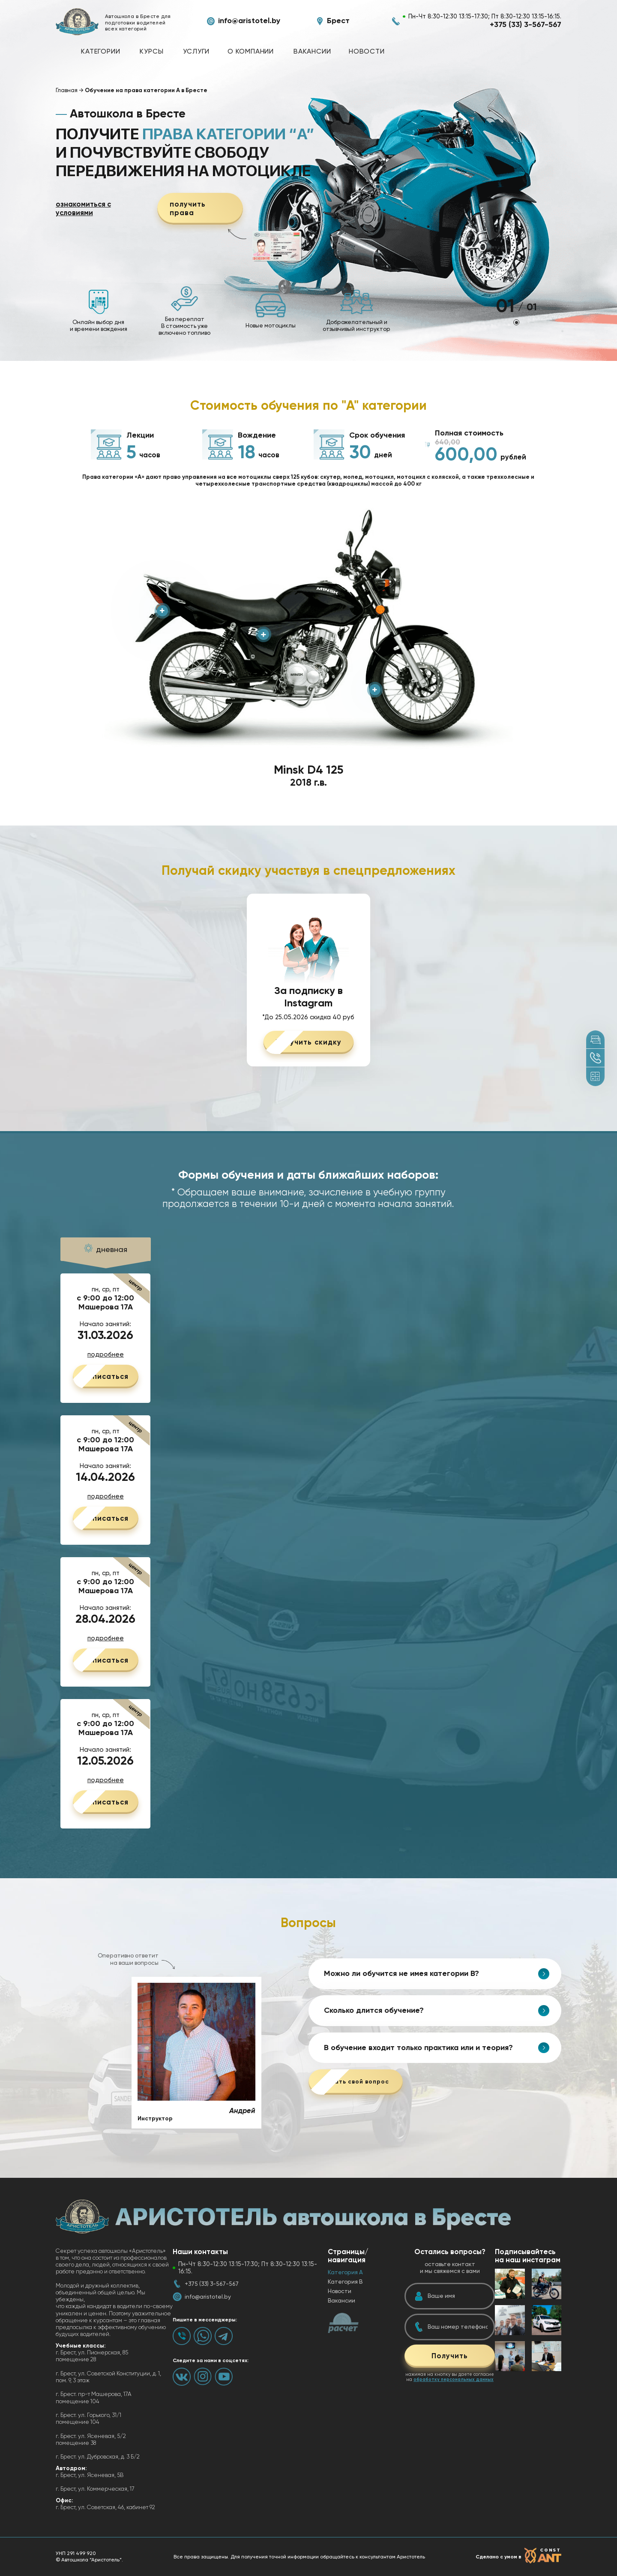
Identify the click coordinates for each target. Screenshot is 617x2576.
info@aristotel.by (249, 20)
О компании (251, 51)
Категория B (345, 2281)
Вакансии (312, 51)
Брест (338, 20)
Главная (67, 90)
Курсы (151, 51)
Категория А (345, 2272)
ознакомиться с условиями (83, 208)
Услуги (196, 51)
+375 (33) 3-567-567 (525, 24)
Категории (100, 51)
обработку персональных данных (453, 2379)
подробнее (105, 1354)
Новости (367, 51)
